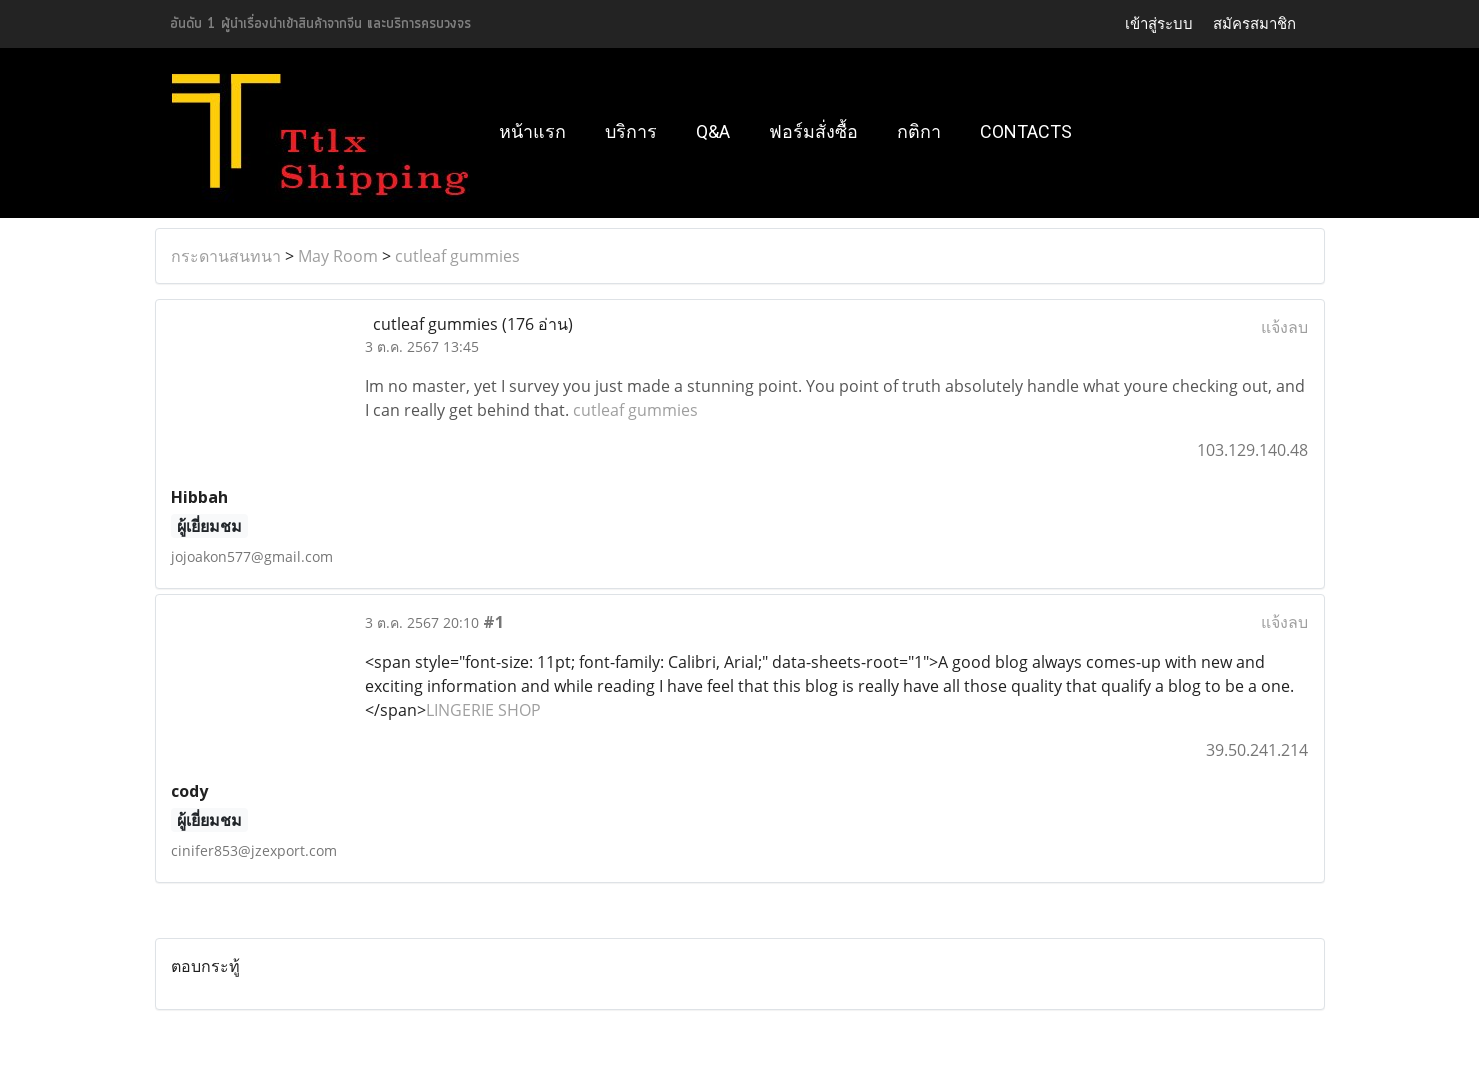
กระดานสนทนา (226, 256)
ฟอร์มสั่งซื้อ (813, 131)
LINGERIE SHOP (483, 710)
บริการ (631, 131)
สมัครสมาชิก (1254, 24)
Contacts (1026, 131)
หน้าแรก (532, 131)
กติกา (919, 131)
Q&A (713, 131)
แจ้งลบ (1284, 327)
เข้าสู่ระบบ (1159, 24)
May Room (338, 256)
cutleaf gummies (457, 256)
